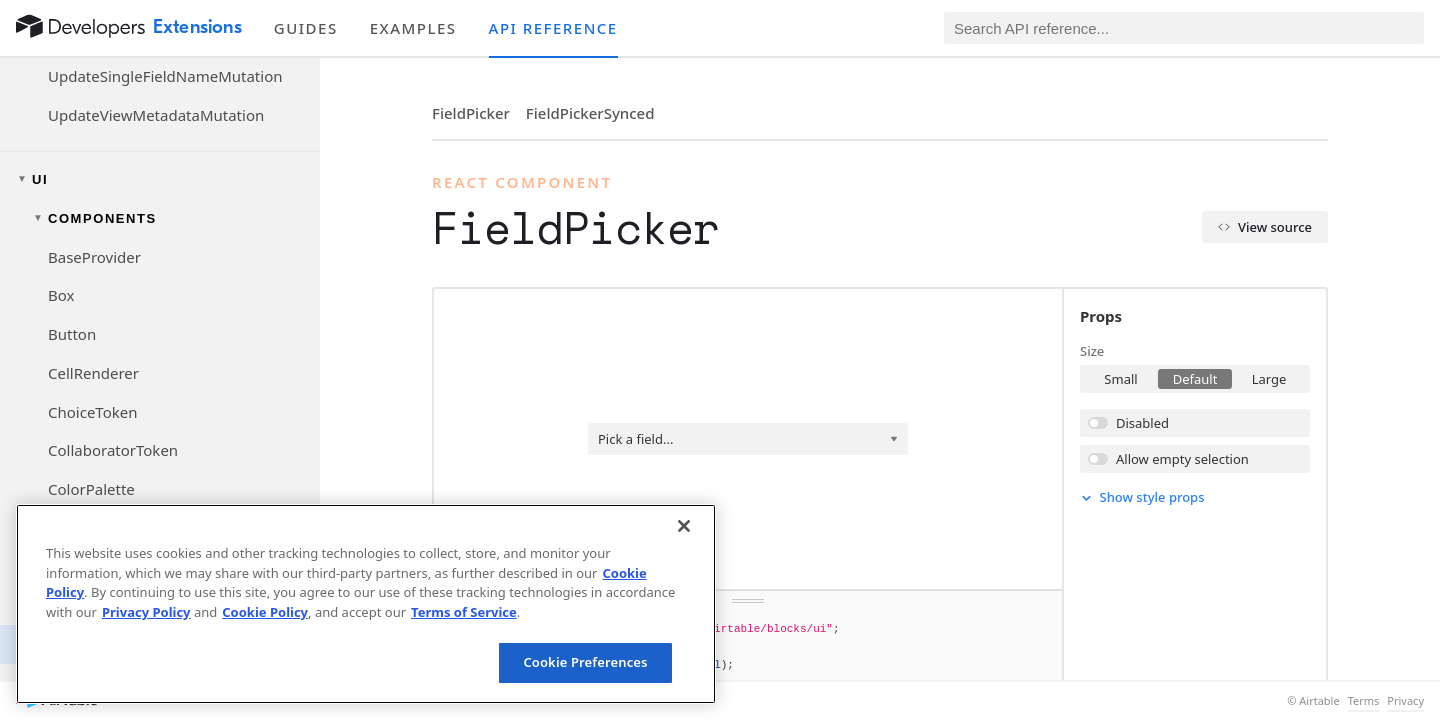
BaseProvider (94, 257)
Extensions (197, 27)
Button (72, 334)
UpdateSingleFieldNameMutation (165, 76)
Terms (1364, 701)
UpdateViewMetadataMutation (156, 115)
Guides (306, 28)
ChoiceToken (92, 412)
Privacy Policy (146, 612)
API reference (553, 28)
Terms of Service (464, 612)
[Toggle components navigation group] (160, 218)
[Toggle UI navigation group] (160, 179)
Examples (413, 28)
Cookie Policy (265, 612)
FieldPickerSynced (590, 113)
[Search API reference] (1184, 28)
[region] (366, 604)
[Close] (684, 526)
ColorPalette (91, 489)
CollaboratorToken (113, 450)
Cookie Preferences (585, 662)
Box (61, 295)
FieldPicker (471, 113)
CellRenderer (93, 373)
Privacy (1405, 701)
